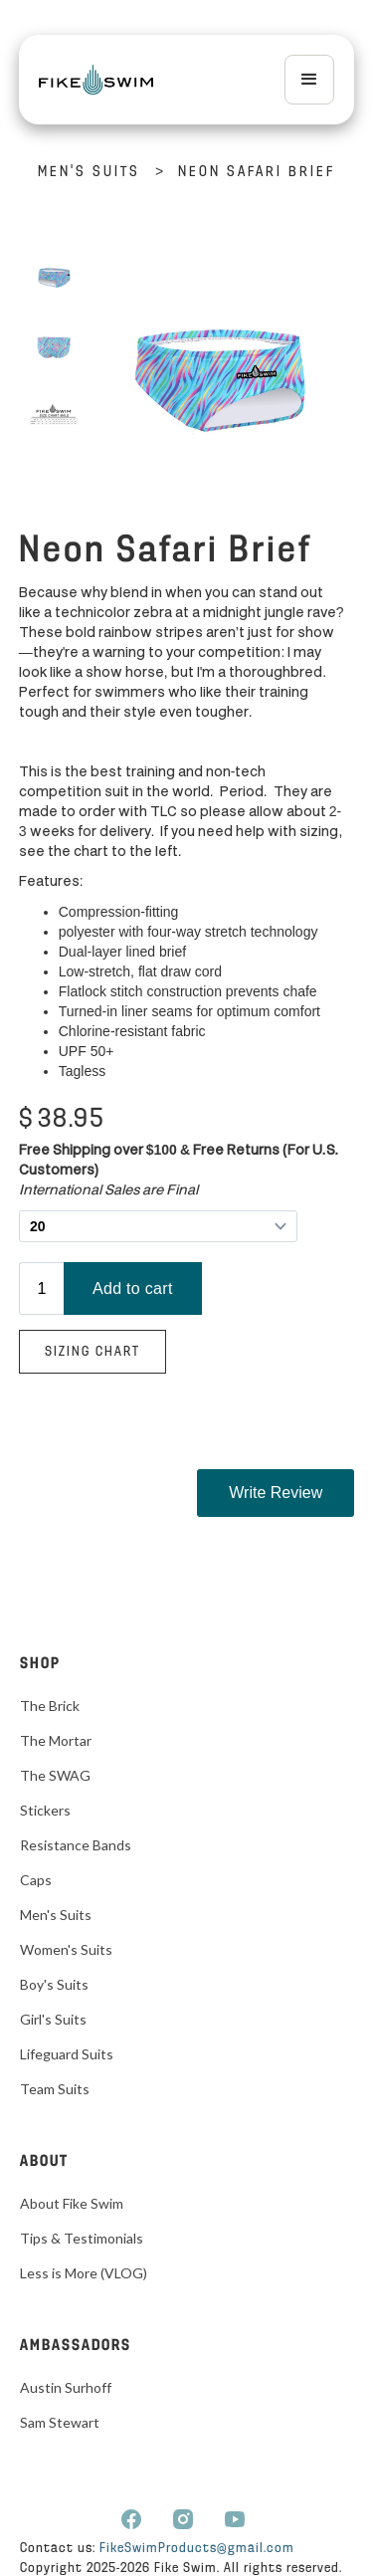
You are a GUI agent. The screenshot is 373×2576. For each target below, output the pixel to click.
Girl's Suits (53, 2019)
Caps (36, 1879)
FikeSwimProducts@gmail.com (196, 2548)
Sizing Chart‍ (92, 1352)
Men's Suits (89, 172)
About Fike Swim (71, 2203)
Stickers (45, 1810)
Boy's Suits (54, 1984)
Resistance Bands (75, 1844)
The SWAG (55, 1775)
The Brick (50, 1705)
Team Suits (55, 2088)
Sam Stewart (59, 2422)
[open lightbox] (54, 278)
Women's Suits (66, 1949)
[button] (309, 80)
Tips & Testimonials (81, 2238)
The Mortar (56, 1740)
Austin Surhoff (65, 2387)
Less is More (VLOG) (83, 2272)
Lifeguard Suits (66, 2053)
